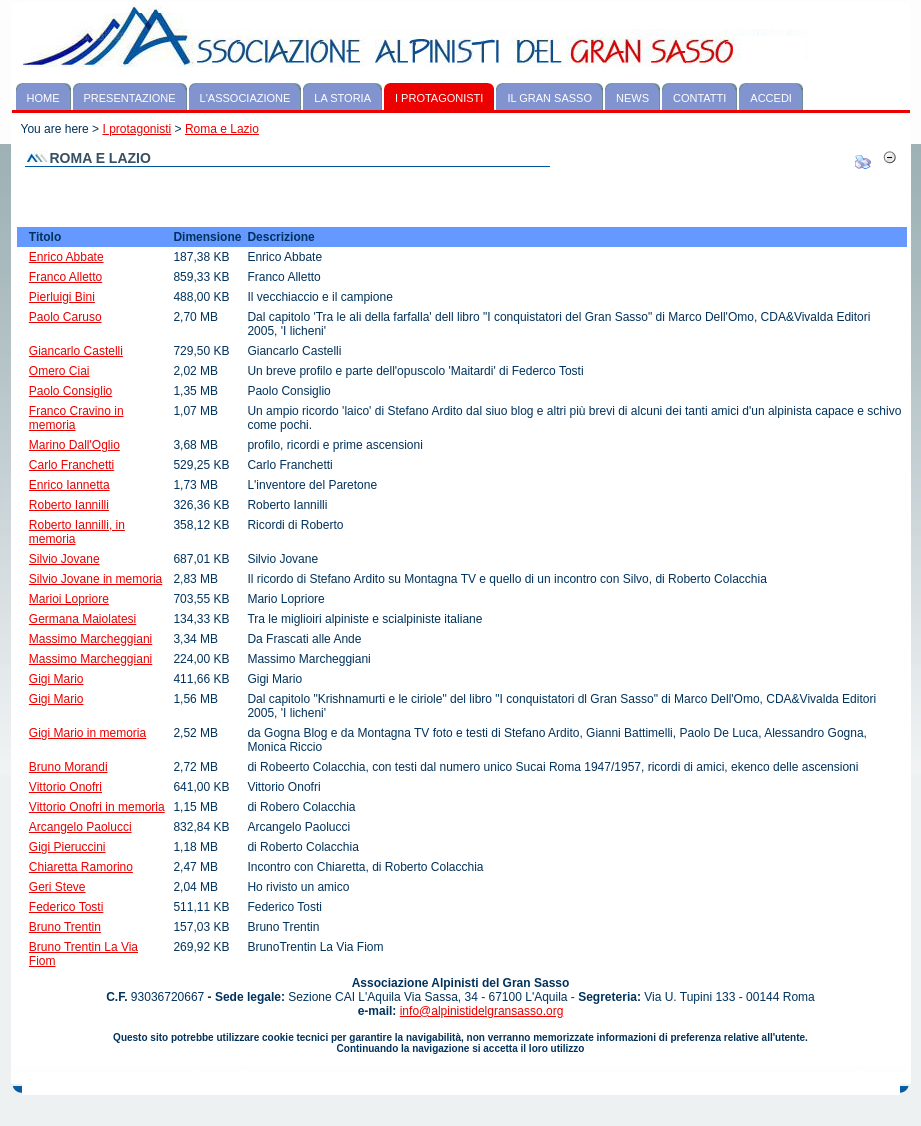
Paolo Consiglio (70, 391)
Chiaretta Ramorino (81, 867)
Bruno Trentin (65, 927)
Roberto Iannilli (69, 505)
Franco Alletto (65, 277)
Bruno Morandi (68, 767)
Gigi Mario (56, 679)
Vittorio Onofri (65, 787)
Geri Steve (57, 887)
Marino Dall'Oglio (74, 445)
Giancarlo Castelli (76, 351)
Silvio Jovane (64, 559)
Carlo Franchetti (71, 465)
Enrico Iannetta (69, 485)
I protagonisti (136, 129)
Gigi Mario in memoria (87, 733)
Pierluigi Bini (62, 297)
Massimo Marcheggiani (90, 639)
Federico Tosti (66, 907)
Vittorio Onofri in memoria (97, 807)
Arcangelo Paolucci (80, 827)
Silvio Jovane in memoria (95, 579)
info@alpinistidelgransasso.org (482, 1011)
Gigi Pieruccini (67, 847)
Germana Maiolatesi (82, 619)
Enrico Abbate (66, 257)
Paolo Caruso (65, 317)
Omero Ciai (59, 371)
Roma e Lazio (222, 129)
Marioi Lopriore (69, 599)
